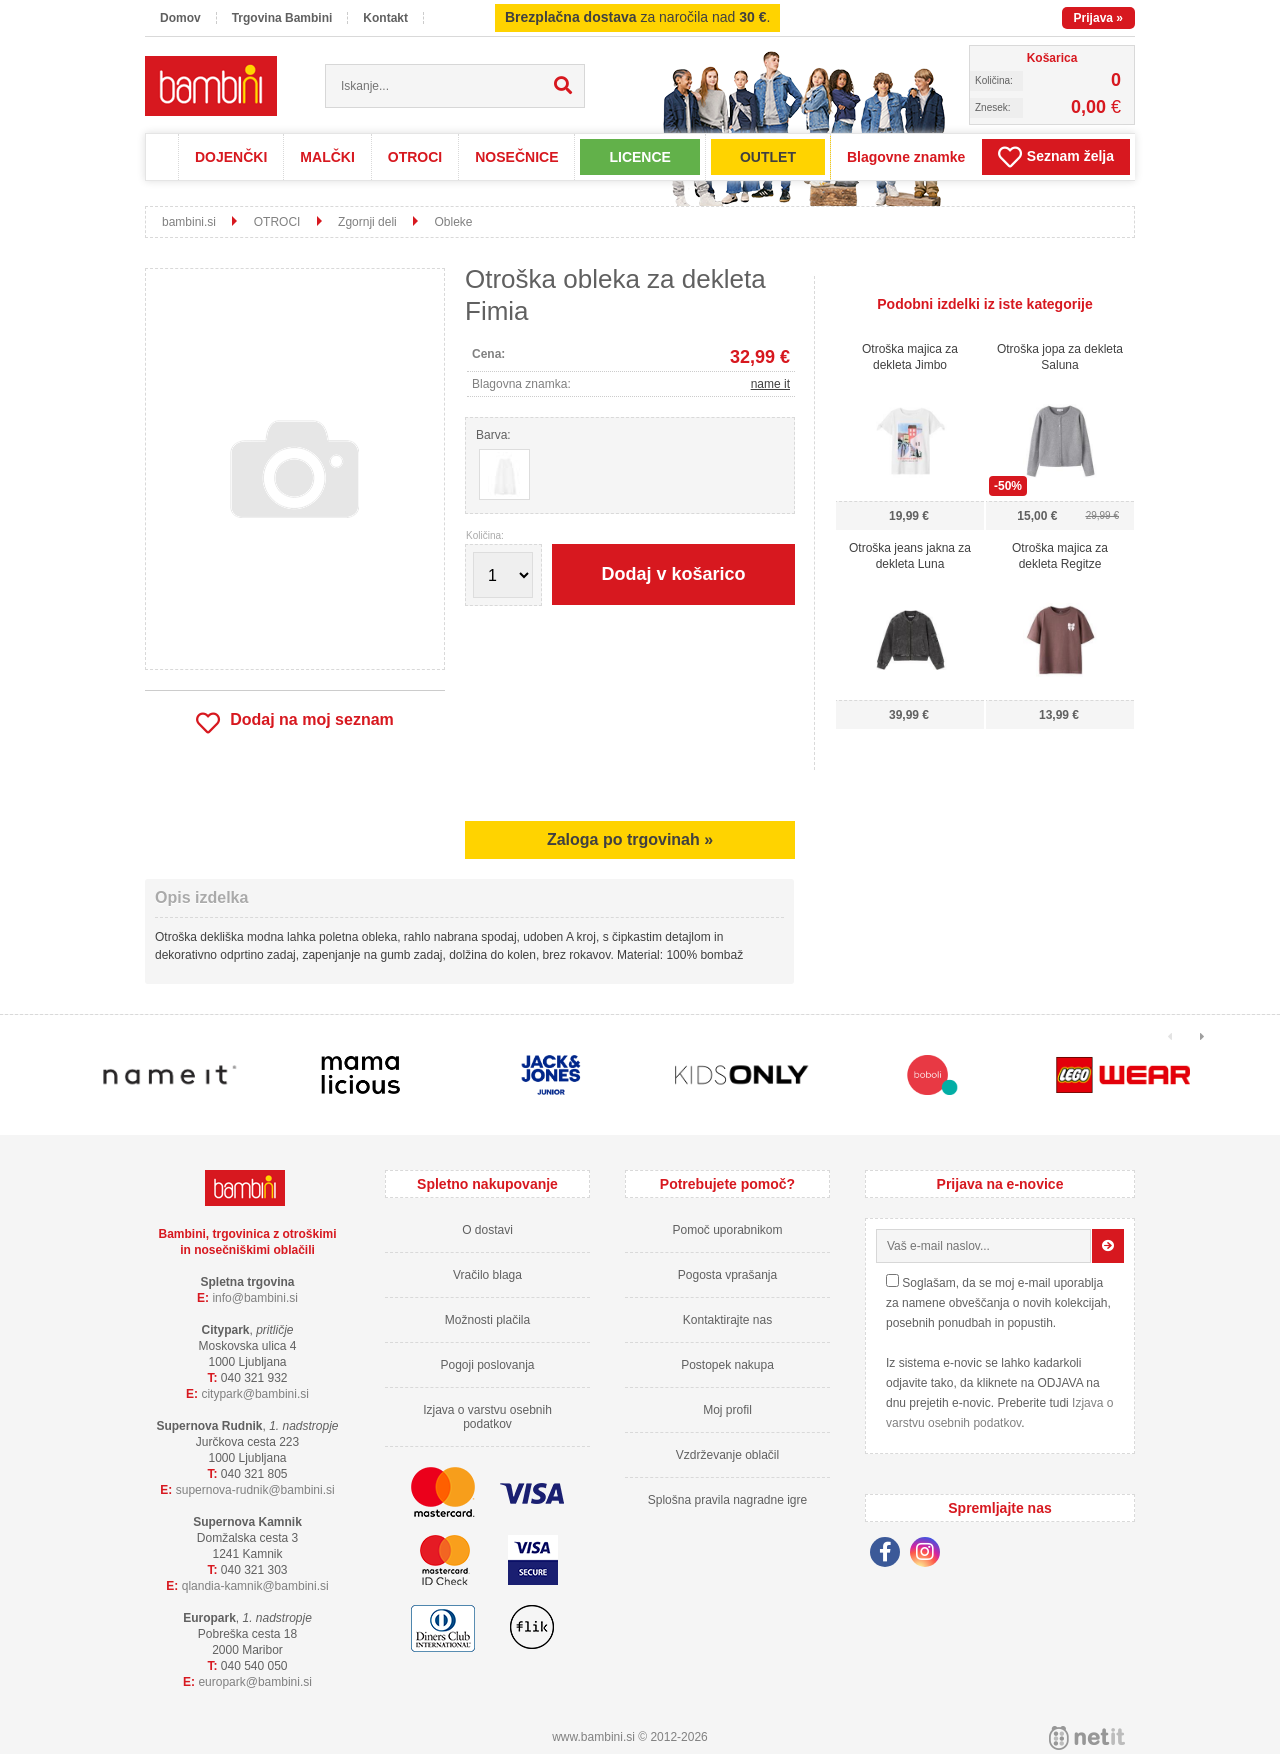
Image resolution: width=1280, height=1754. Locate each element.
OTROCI (415, 157)
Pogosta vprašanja (727, 1275)
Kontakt (385, 18)
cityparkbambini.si (255, 1394)
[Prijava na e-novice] (1108, 1246)
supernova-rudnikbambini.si (255, 1490)
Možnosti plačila (487, 1320)
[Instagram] (930, 1555)
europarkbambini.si (255, 1682)
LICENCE (639, 157)
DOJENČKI (231, 157)
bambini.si (189, 222)
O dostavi (487, 1230)
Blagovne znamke (906, 157)
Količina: (485, 536)
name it (770, 384)
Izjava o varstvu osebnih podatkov (487, 1417)
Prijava (1098, 18)
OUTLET (768, 157)
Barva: (493, 435)
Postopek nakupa (727, 1365)
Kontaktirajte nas (727, 1320)
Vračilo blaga (487, 1275)
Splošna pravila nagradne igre (727, 1500)
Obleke (453, 222)
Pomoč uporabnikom (727, 1230)
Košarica (1052, 58)
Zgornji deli (367, 222)
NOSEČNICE (516, 157)
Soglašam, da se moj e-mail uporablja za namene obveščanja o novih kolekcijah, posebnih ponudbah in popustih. (998, 1303)
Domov (180, 18)
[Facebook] (890, 1555)
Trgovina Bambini (282, 18)
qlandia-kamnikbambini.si (255, 1586)
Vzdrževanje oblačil (727, 1455)
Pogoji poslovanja (487, 1365)
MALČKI (327, 157)
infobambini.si (255, 1298)
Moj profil (727, 1410)
